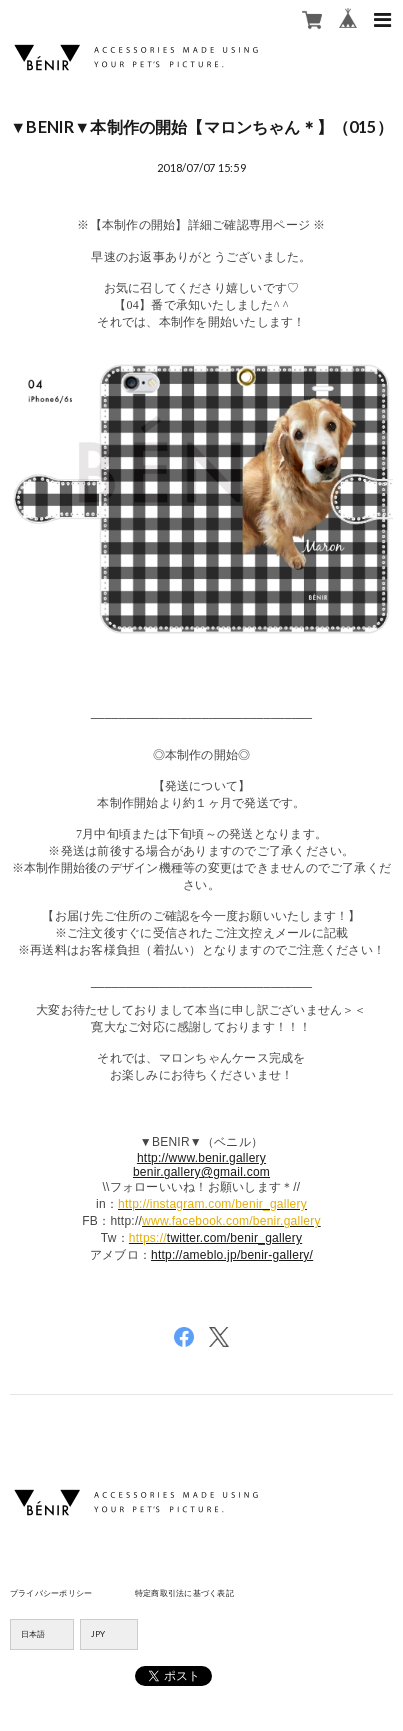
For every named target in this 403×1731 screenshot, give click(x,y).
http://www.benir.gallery (201, 1158)
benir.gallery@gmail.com (201, 1172)
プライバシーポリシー (51, 1593)
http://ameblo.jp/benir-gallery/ (232, 1255)
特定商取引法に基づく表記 (184, 1593)
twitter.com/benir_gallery (234, 1238)
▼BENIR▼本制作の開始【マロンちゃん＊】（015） (201, 126)
